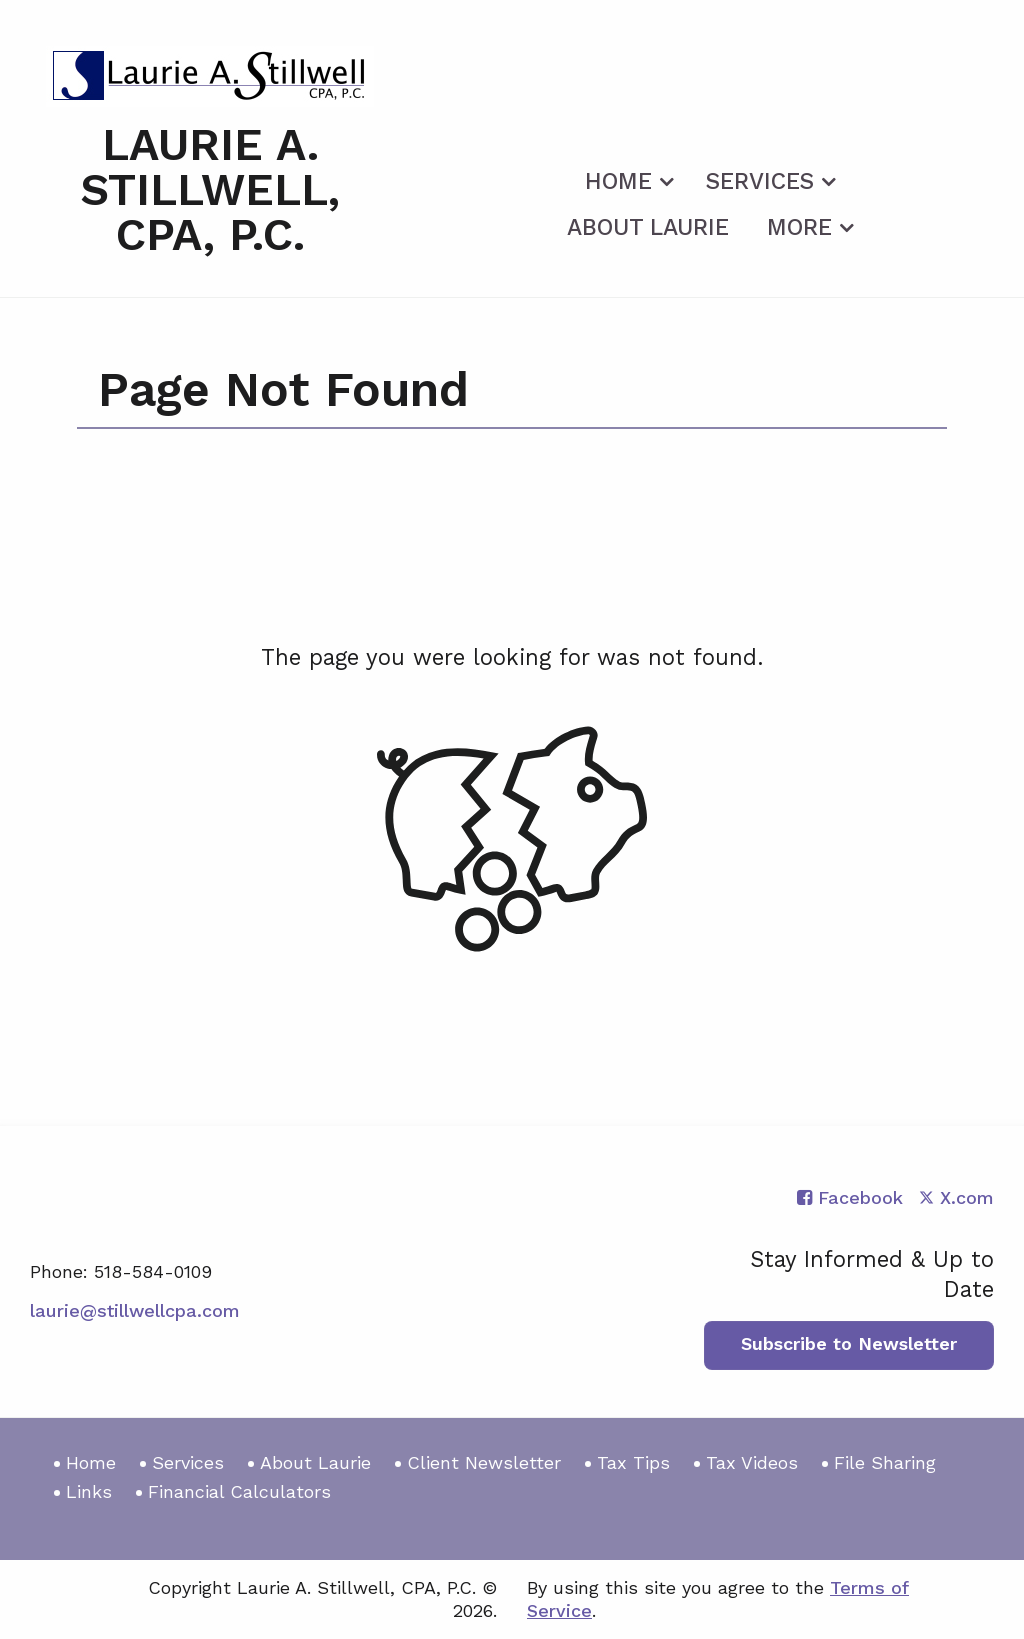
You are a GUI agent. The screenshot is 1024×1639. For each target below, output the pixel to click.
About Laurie (648, 227)
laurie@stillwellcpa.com (135, 1310)
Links (89, 1491)
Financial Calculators (239, 1491)
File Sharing (885, 1462)
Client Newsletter (484, 1462)
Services (760, 181)
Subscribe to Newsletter (849, 1343)
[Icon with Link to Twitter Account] (956, 1197)
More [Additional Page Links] (799, 227)
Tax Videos (752, 1462)
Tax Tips (633, 1462)
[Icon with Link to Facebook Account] (850, 1197)
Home (618, 181)
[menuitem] (626, 178)
